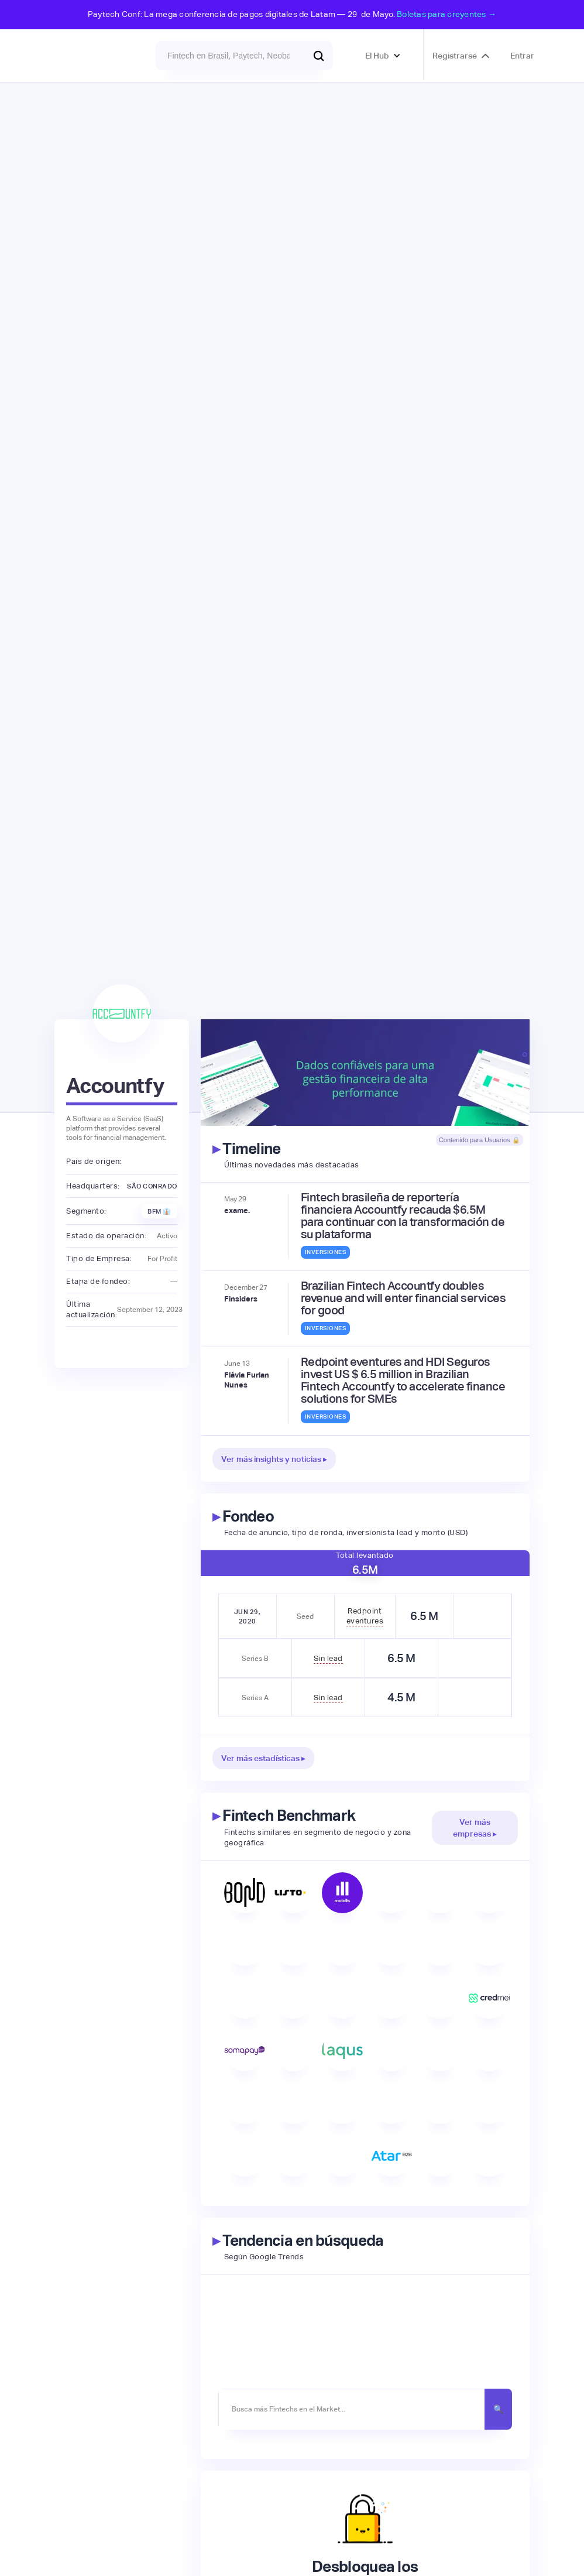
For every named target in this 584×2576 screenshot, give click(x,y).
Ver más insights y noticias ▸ (274, 1459)
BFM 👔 (159, 1211)
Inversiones (325, 1252)
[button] (383, 55)
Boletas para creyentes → (446, 14)
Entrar (522, 55)
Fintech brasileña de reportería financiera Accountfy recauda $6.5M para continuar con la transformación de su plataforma (403, 1216)
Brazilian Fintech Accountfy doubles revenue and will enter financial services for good (403, 1298)
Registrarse (454, 55)
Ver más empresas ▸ (475, 1827)
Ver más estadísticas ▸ (263, 1758)
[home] (84, 55)
